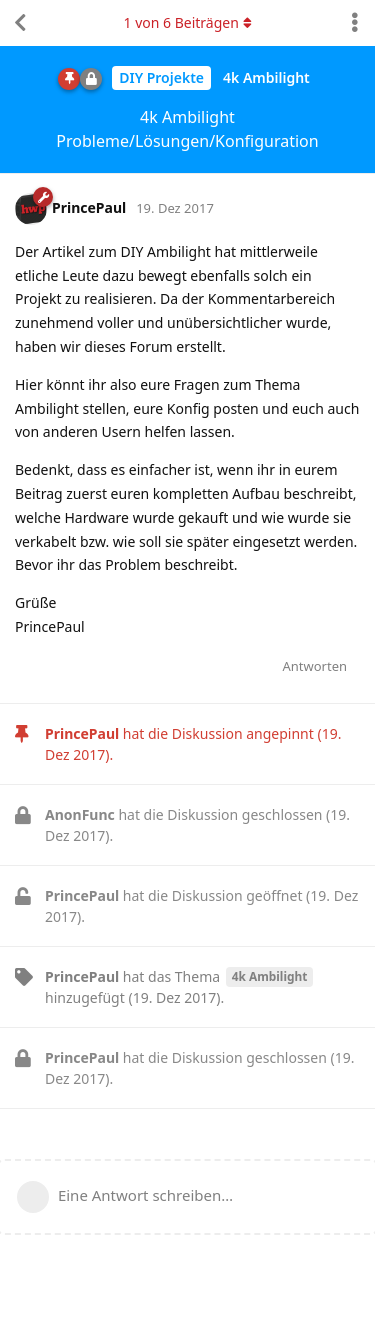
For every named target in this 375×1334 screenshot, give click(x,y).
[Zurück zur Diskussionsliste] (20, 23)
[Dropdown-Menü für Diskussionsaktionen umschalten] (355, 23)
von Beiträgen (187, 22)
